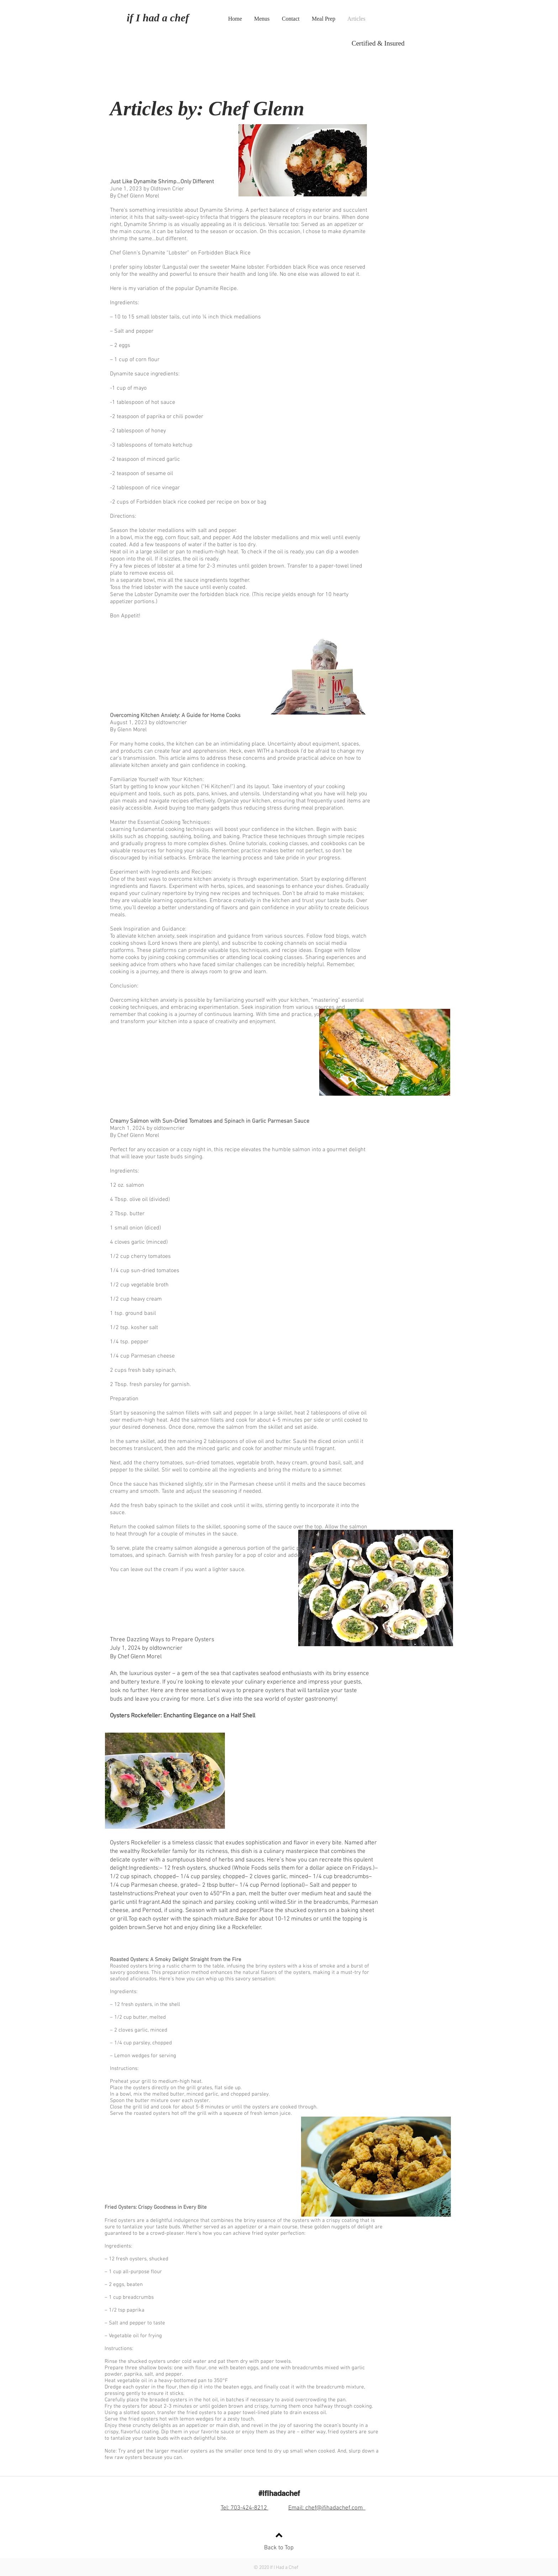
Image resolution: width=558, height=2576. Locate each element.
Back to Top (279, 2547)
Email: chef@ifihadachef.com (326, 2508)
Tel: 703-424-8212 (244, 2508)
